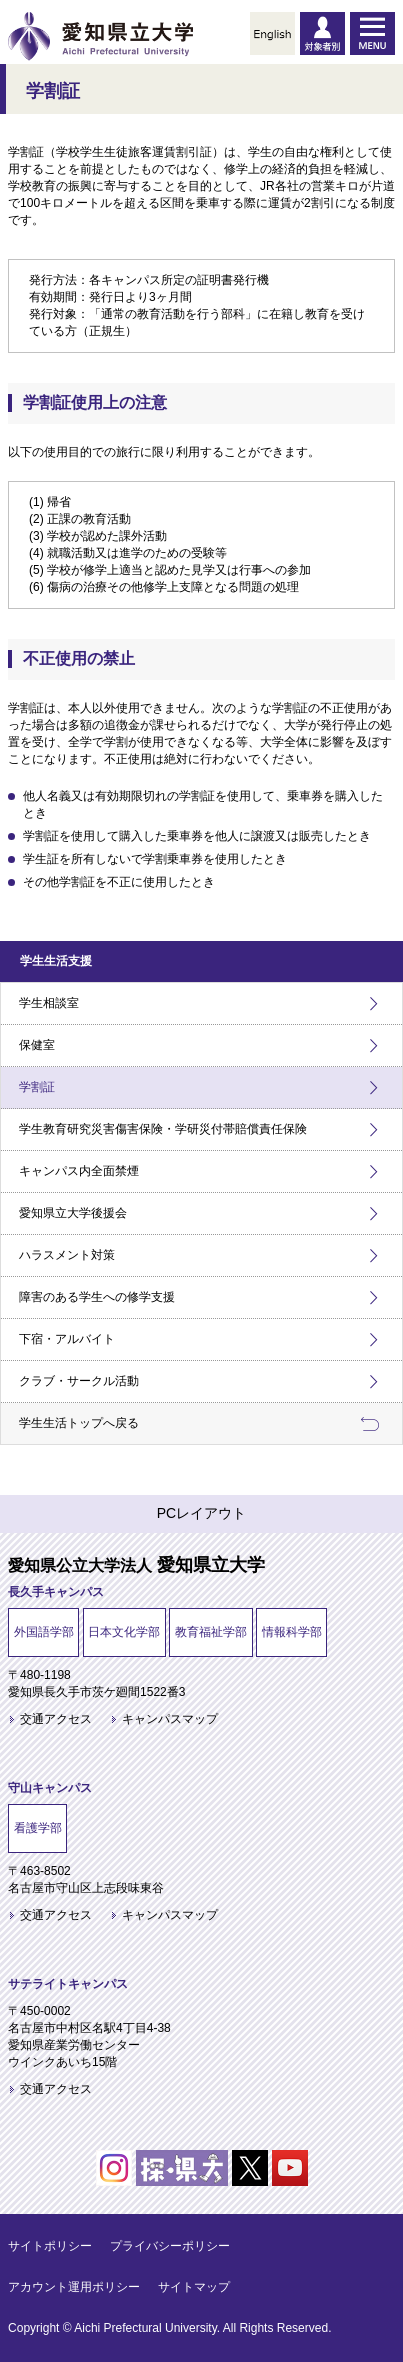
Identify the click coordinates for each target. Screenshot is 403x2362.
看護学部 (38, 1828)
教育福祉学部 (211, 1632)
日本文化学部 (124, 1632)
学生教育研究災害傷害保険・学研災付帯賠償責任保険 (163, 1129)
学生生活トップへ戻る (79, 1423)
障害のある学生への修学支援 (97, 1297)
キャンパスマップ (170, 1719)
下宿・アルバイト (67, 1339)
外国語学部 (44, 1632)
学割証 (37, 1087)
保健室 (37, 1045)
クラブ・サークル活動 (79, 1381)
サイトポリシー (50, 2246)
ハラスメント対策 (67, 1255)
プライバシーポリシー (170, 2246)
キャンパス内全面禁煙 (79, 1171)
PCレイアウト (201, 1513)
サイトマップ (194, 2287)
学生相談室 (49, 1003)
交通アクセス (56, 1719)
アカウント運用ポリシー (74, 2287)
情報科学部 (292, 1632)
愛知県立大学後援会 (73, 1213)
